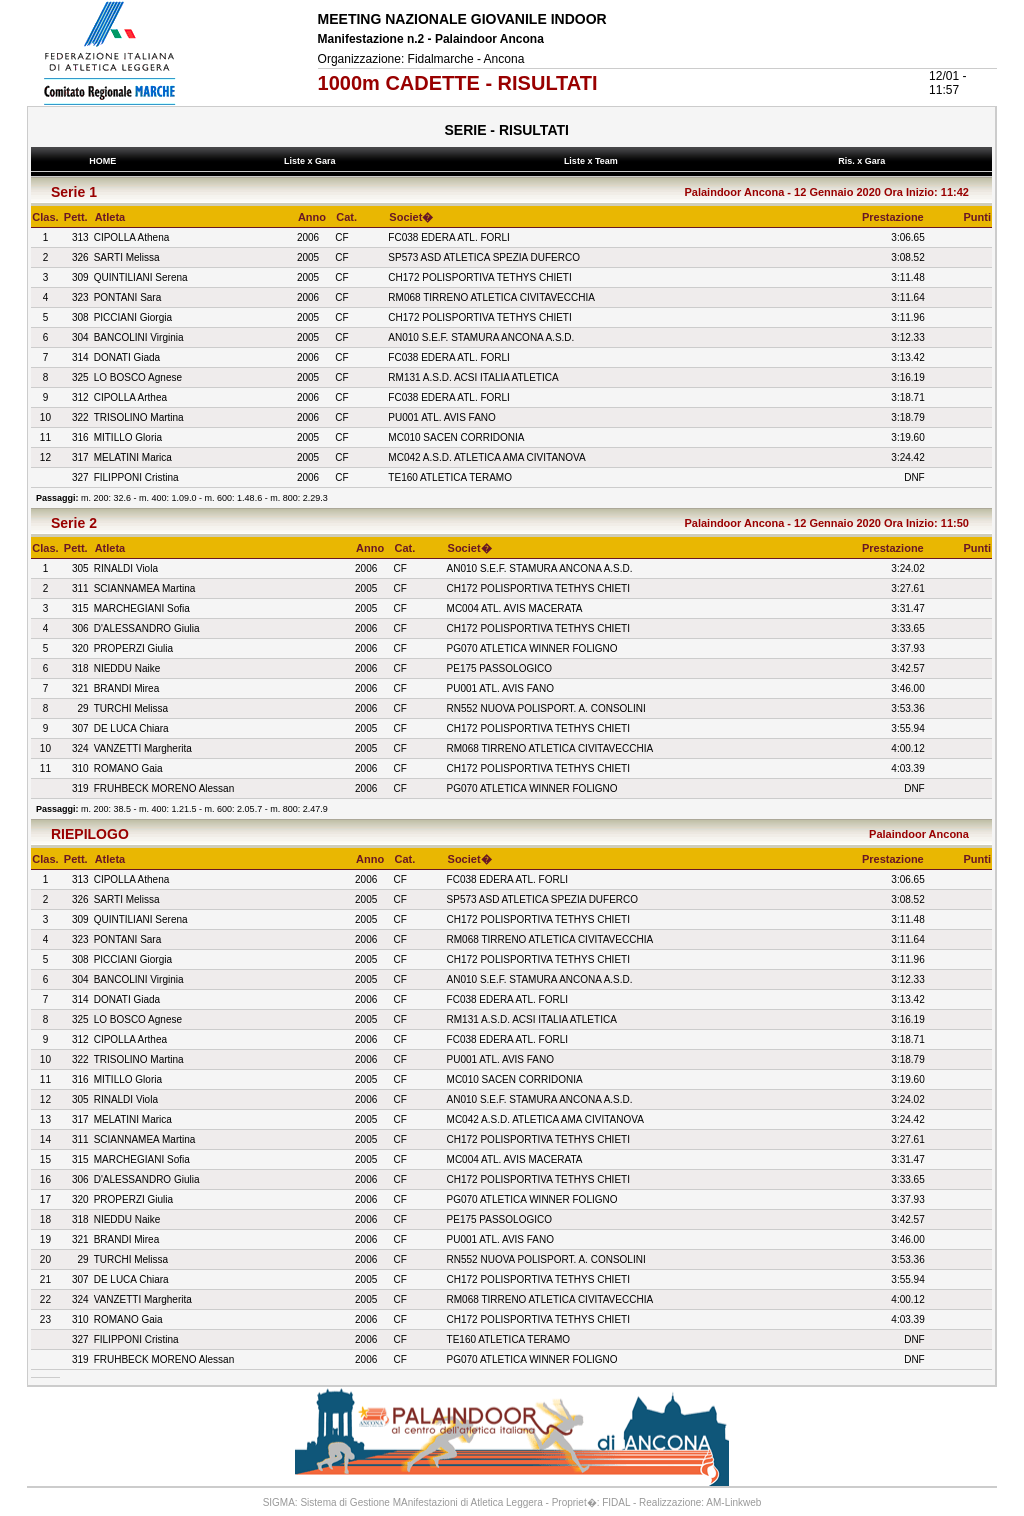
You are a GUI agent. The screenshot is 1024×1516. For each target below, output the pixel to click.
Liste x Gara (313, 161)
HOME (103, 161)
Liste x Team (593, 161)
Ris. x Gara (864, 161)
